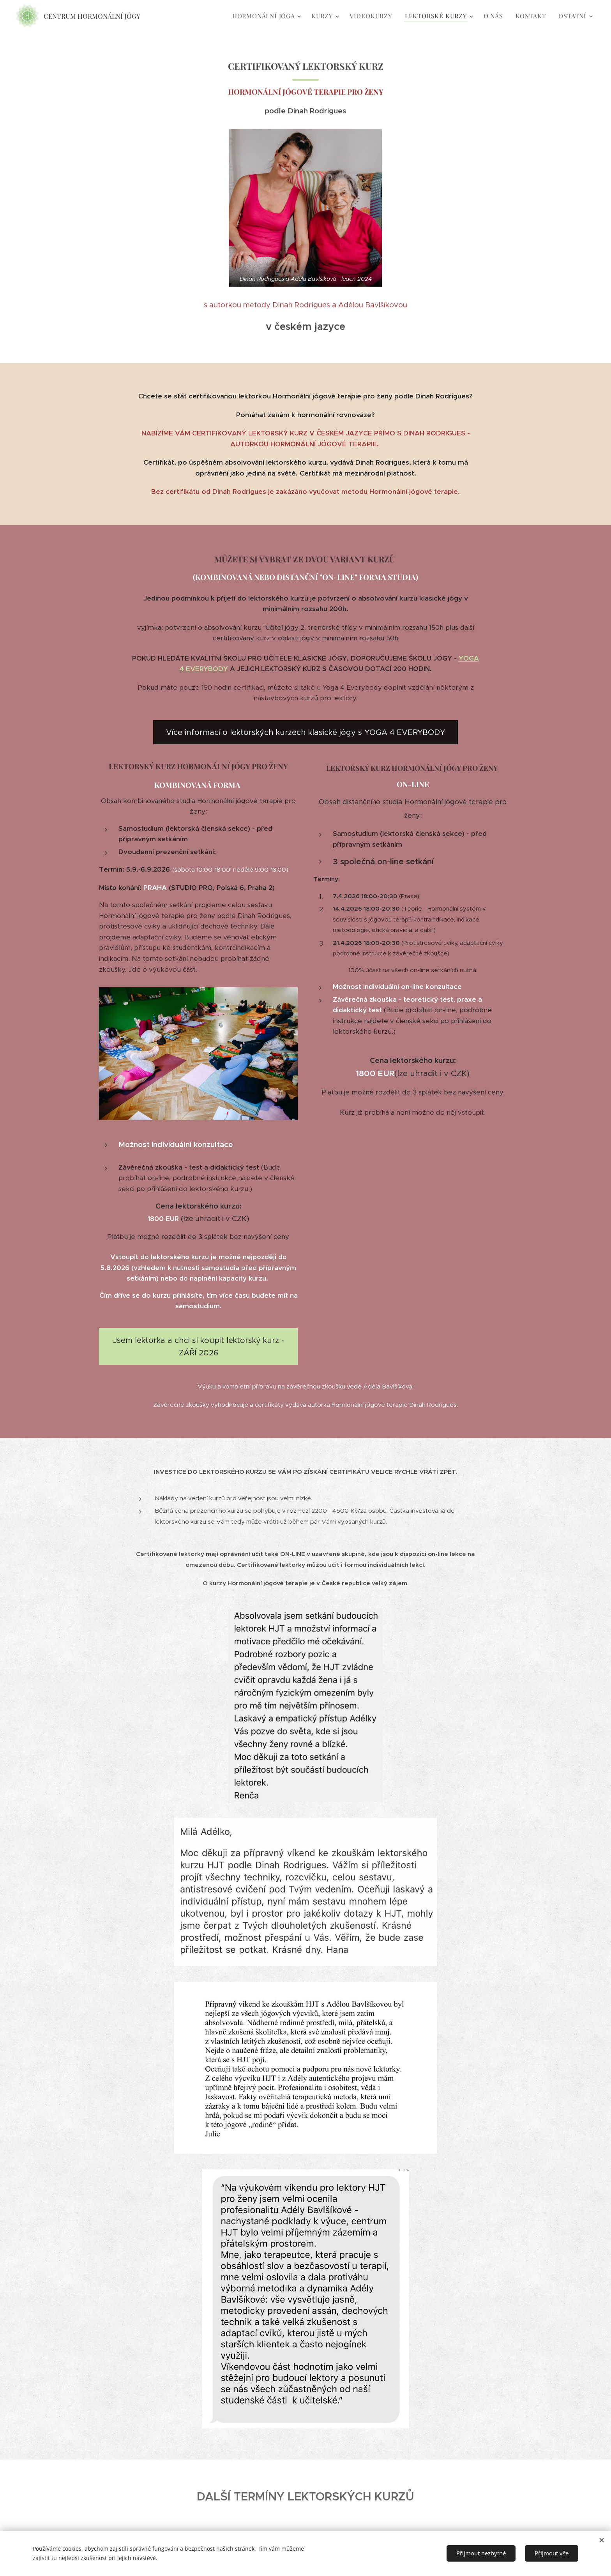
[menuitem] (267, 16)
